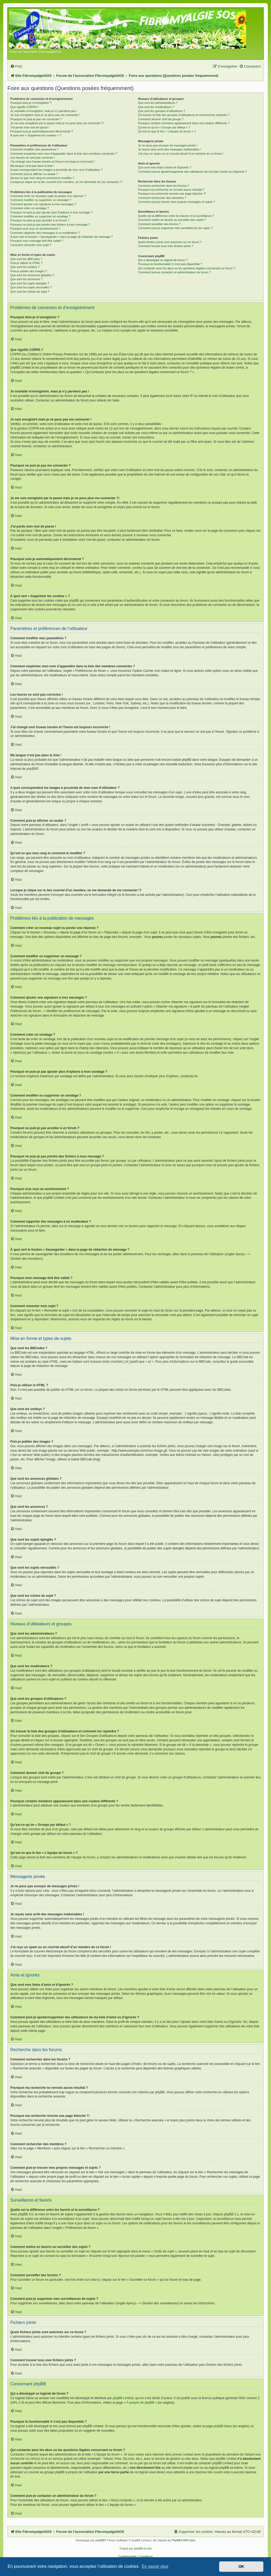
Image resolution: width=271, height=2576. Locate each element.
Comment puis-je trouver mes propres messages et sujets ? (176, 201)
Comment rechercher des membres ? (162, 197)
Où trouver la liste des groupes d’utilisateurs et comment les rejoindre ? (184, 115)
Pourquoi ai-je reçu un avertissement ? (35, 228)
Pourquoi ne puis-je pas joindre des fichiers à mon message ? (50, 224)
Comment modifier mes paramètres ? (34, 149)
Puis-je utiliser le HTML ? (26, 263)
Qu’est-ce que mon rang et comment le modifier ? (42, 178)
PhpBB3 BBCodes (183, 2540)
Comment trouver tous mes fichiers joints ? (165, 246)
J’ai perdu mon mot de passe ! (29, 127)
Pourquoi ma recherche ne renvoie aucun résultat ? (171, 189)
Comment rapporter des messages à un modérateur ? (45, 232)
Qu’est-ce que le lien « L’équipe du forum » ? (167, 131)
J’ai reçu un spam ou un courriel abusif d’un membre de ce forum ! (180, 153)
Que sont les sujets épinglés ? (29, 283)
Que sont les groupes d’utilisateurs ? (161, 111)
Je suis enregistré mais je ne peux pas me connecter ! (45, 115)
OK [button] (241, 2566)
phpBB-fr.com (143, 2548)
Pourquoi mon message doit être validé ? (36, 240)
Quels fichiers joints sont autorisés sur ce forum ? (169, 242)
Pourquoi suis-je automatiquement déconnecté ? (41, 131)
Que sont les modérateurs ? (156, 107)
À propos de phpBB (140, 2402)
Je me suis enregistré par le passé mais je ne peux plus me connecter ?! (57, 123)
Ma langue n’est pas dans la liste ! (32, 165)
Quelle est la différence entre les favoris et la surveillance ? (176, 215)
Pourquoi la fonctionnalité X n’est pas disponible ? (170, 264)
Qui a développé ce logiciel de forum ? (162, 260)
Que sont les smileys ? (25, 267)
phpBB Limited (123, 2398)
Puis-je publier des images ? (28, 271)
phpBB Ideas (223, 2426)
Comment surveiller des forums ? (159, 224)
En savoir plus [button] (155, 2566)
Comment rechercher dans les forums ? (163, 185)
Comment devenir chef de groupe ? (160, 119)
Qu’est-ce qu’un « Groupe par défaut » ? (164, 127)
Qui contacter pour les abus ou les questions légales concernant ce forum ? (186, 268)
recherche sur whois (24, 2459)
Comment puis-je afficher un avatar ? (34, 174)
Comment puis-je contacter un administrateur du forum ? (174, 272)
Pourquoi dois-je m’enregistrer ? (31, 102)
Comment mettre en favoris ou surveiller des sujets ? (172, 219)
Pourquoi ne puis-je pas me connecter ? (36, 119)
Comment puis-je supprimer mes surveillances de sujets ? (175, 228)
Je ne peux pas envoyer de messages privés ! (167, 145)
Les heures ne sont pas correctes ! (32, 157)
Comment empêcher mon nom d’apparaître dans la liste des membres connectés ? (63, 153)
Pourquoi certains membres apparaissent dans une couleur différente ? (183, 123)
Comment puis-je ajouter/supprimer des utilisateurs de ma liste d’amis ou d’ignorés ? (192, 171)
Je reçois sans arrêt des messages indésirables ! (169, 149)
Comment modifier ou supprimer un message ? (40, 200)
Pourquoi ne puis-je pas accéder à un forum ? (39, 220)
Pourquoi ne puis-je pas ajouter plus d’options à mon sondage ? (51, 212)
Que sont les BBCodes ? (26, 259)
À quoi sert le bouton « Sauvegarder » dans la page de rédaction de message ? (61, 236)
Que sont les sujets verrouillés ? (31, 287)
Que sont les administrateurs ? (157, 102)
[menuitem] (16, 66)
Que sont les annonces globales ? (32, 275)
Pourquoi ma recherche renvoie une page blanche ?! (172, 193)
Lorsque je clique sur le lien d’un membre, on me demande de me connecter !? (66, 182)
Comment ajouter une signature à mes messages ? (43, 204)
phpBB (31, 769)
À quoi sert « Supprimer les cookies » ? (35, 135)
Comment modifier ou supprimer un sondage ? (40, 216)
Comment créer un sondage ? (29, 208)
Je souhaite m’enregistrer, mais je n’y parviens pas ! (43, 111)
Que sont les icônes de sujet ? (29, 291)
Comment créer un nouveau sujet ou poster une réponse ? (48, 196)
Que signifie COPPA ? (24, 107)
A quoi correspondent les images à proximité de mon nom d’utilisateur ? (56, 169)
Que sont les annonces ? (26, 279)
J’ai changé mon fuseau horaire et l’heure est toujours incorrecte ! (52, 161)
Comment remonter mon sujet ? (30, 245)
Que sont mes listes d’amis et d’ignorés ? (164, 167)
